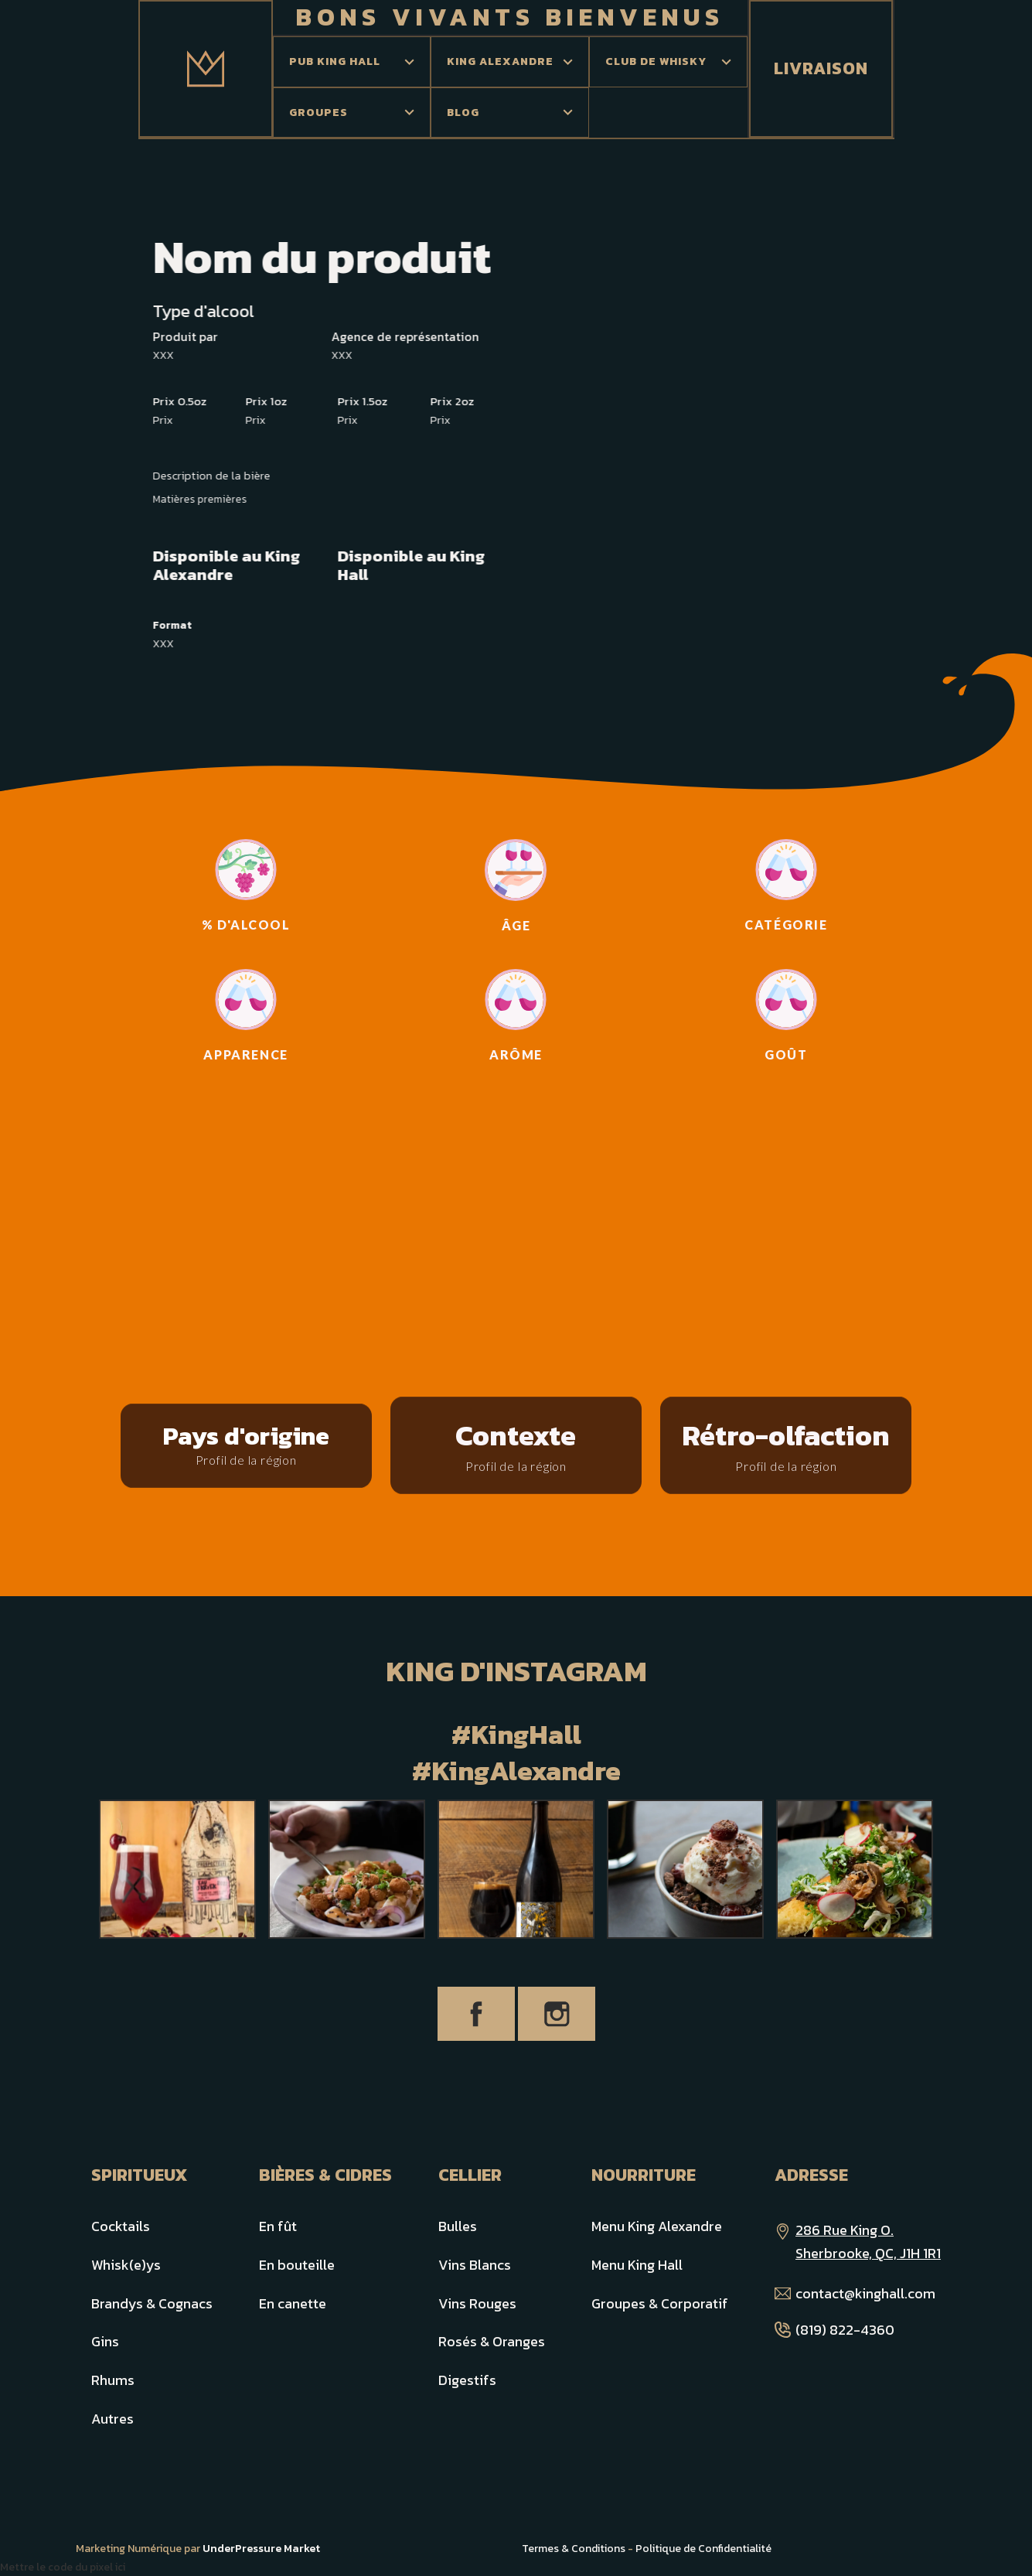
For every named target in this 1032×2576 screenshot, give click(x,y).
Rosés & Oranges (491, 2341)
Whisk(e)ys (126, 2264)
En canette (292, 2303)
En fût (278, 2226)
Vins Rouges (477, 2303)
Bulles (457, 2226)
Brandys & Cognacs (152, 2303)
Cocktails (120, 2226)
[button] (352, 61)
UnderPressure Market (261, 2548)
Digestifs (467, 2380)
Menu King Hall (637, 2264)
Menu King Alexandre (656, 2226)
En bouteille (297, 2264)
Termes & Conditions (573, 2548)
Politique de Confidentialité (703, 2548)
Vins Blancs (474, 2264)
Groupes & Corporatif (659, 2303)
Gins (105, 2341)
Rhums (113, 2380)
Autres (112, 2418)
